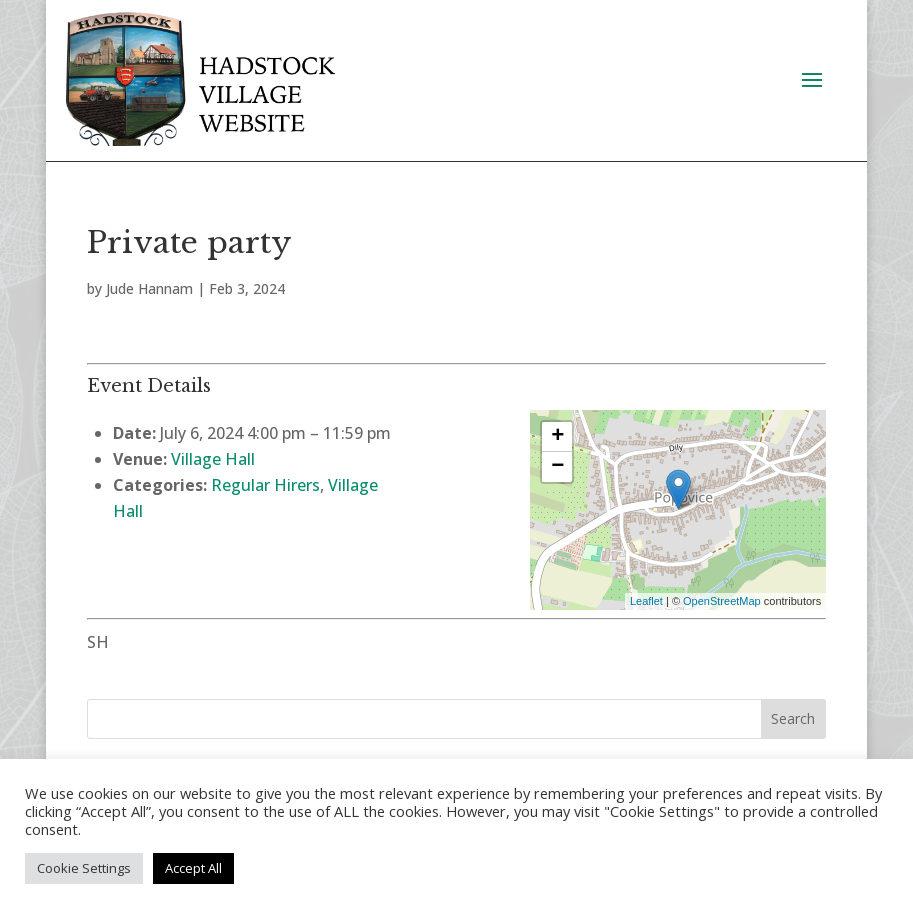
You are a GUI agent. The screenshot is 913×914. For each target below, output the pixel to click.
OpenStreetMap (722, 601)
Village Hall (213, 459)
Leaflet (646, 601)
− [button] (557, 467)
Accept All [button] (193, 868)
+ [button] (557, 437)
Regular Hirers (265, 485)
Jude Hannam (149, 288)
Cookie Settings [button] (84, 868)
